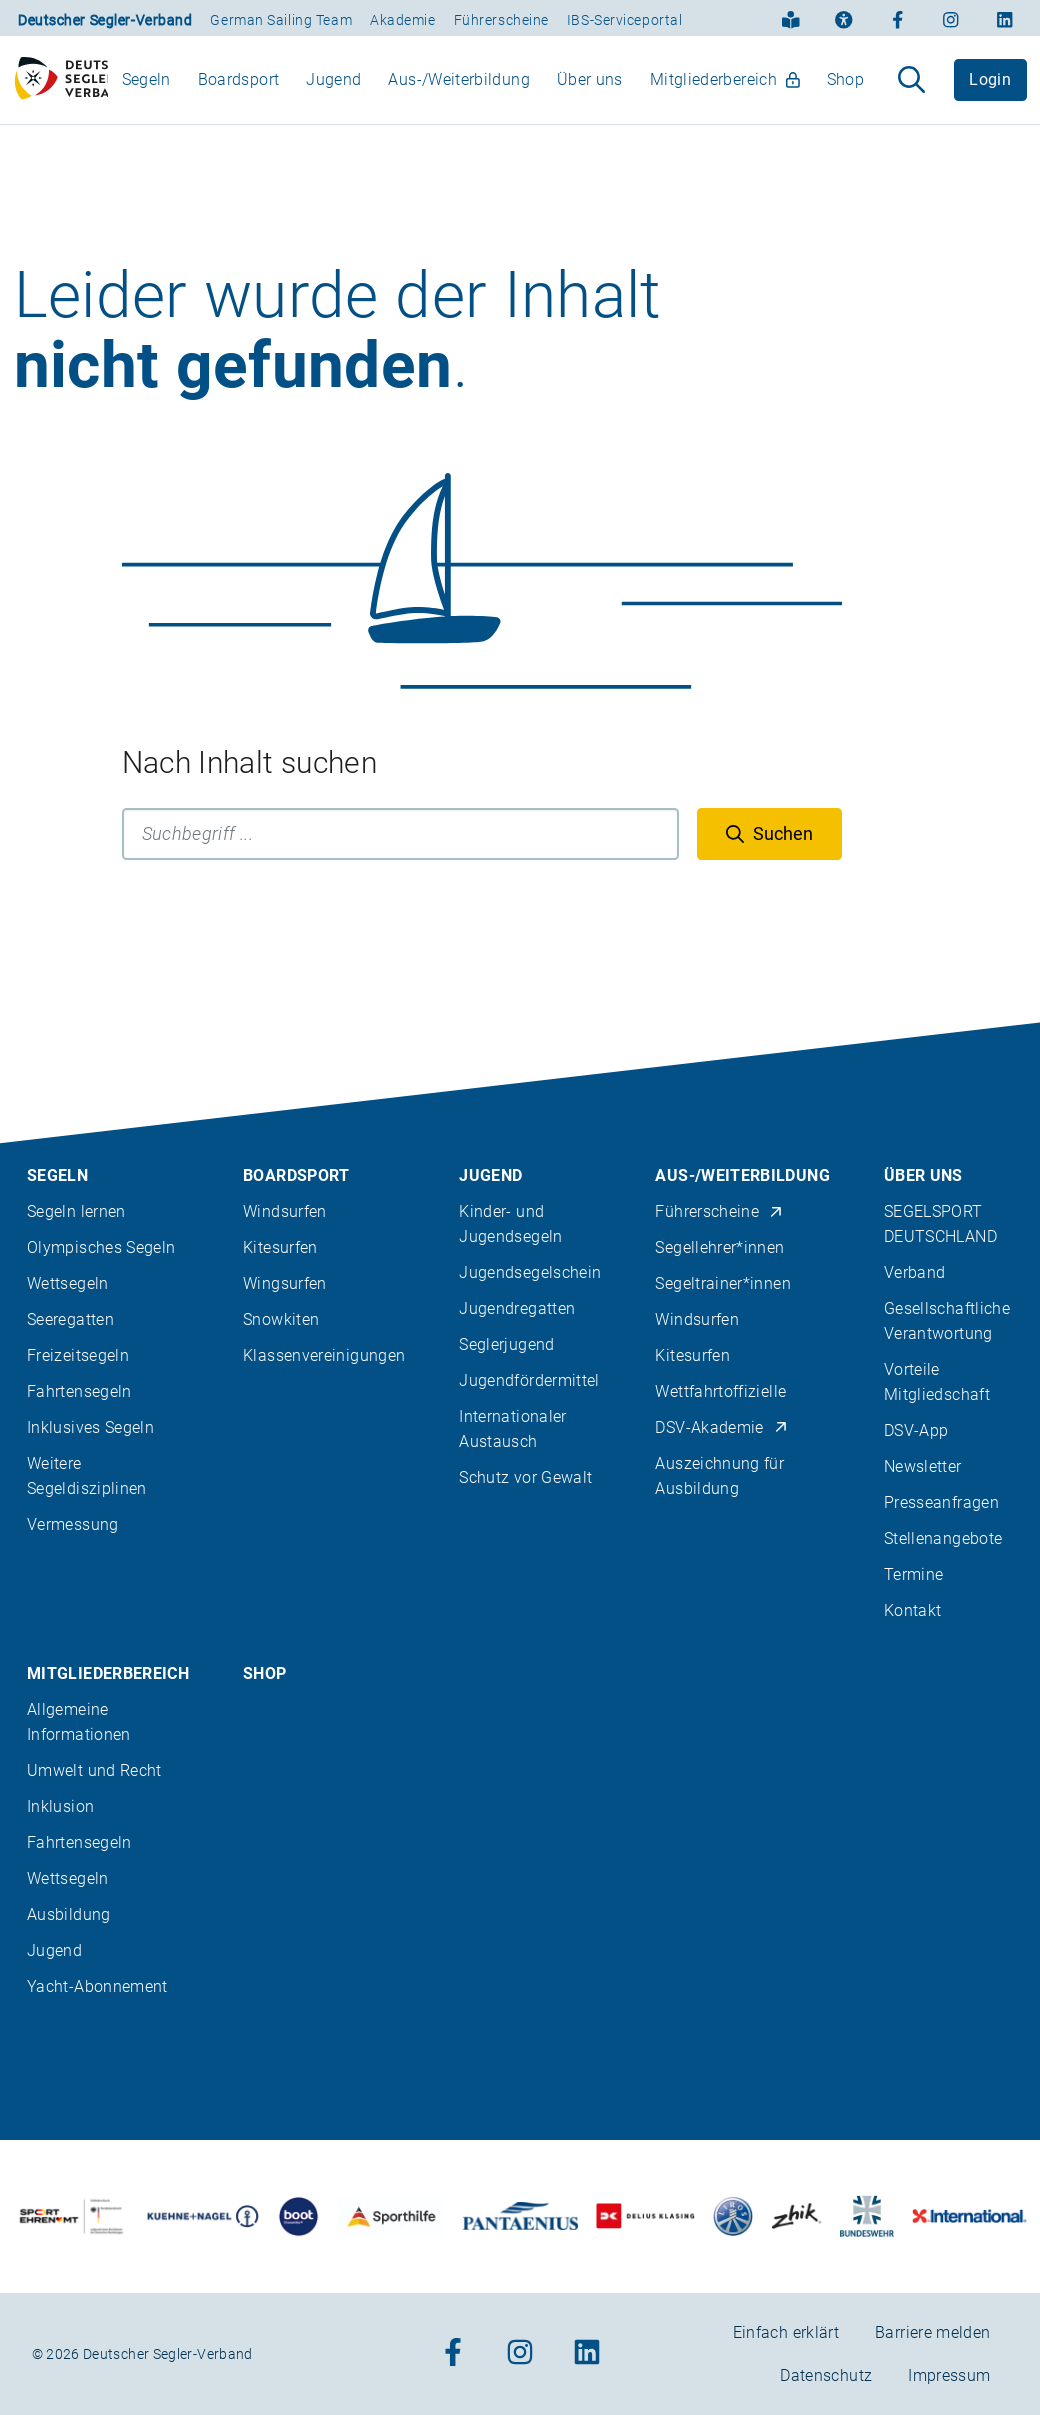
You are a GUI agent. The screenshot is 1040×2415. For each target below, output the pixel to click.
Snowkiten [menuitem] (281, 1319)
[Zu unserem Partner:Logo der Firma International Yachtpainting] (969, 2216)
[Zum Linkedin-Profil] (1005, 18)
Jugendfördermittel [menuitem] (529, 1380)
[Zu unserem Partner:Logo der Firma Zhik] (796, 2216)
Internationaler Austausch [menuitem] (512, 1429)
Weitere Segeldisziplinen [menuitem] (87, 1476)
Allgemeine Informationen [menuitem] (79, 1722)
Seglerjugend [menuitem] (506, 1344)
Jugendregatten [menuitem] (517, 1308)
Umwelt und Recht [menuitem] (94, 1770)
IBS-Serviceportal (625, 20)
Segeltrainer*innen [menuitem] (722, 1283)
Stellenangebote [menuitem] (943, 1538)
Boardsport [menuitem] (239, 88)
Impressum (949, 2375)
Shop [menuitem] (845, 88)
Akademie (402, 20)
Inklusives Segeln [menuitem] (90, 1427)
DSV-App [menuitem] (916, 1430)
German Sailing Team (281, 20)
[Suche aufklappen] (911, 89)
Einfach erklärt (786, 2332)
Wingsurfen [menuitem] (285, 1283)
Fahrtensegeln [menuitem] (79, 1391)
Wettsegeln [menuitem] (68, 1283)
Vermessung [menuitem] (73, 1524)
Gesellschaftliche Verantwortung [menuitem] (947, 1321)
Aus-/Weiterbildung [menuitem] (458, 88)
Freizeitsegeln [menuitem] (78, 1355)
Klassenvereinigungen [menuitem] (324, 1355)
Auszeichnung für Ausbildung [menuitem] (719, 1476)
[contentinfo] (520, 1718)
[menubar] (493, 88)
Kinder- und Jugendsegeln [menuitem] (510, 1224)
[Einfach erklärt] (791, 18)
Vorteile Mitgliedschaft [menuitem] (937, 1382)
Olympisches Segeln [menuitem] (101, 1247)
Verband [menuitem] (915, 1272)
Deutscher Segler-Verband (105, 20)
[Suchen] (769, 852)
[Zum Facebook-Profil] (898, 18)
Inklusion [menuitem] (60, 1806)
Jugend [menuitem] (333, 88)
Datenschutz (826, 2375)
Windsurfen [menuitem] (285, 1211)
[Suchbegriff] (400, 852)
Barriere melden (932, 2332)
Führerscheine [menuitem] (719, 1211)
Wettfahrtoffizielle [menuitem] (720, 1391)
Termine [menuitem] (914, 1574)
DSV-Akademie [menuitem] (721, 1427)
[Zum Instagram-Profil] (951, 18)
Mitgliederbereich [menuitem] (725, 88)
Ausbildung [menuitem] (69, 1914)
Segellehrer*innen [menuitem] (719, 1247)
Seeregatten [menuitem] (70, 1319)
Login (990, 88)
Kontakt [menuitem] (913, 1610)
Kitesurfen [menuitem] (280, 1247)
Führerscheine (501, 20)
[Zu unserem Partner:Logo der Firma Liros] (733, 2216)
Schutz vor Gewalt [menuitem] (525, 1477)
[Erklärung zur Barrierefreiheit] (844, 18)
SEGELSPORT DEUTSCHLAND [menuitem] (940, 1224)
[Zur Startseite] (61, 89)
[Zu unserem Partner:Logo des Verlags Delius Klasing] (645, 2216)
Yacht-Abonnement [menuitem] (97, 1986)
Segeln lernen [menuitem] (76, 1211)
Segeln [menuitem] (146, 88)
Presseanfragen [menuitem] (941, 1502)
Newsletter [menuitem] (923, 1466)
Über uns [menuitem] (590, 88)
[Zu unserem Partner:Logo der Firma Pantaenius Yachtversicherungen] (520, 2216)
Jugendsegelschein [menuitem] (530, 1272)
